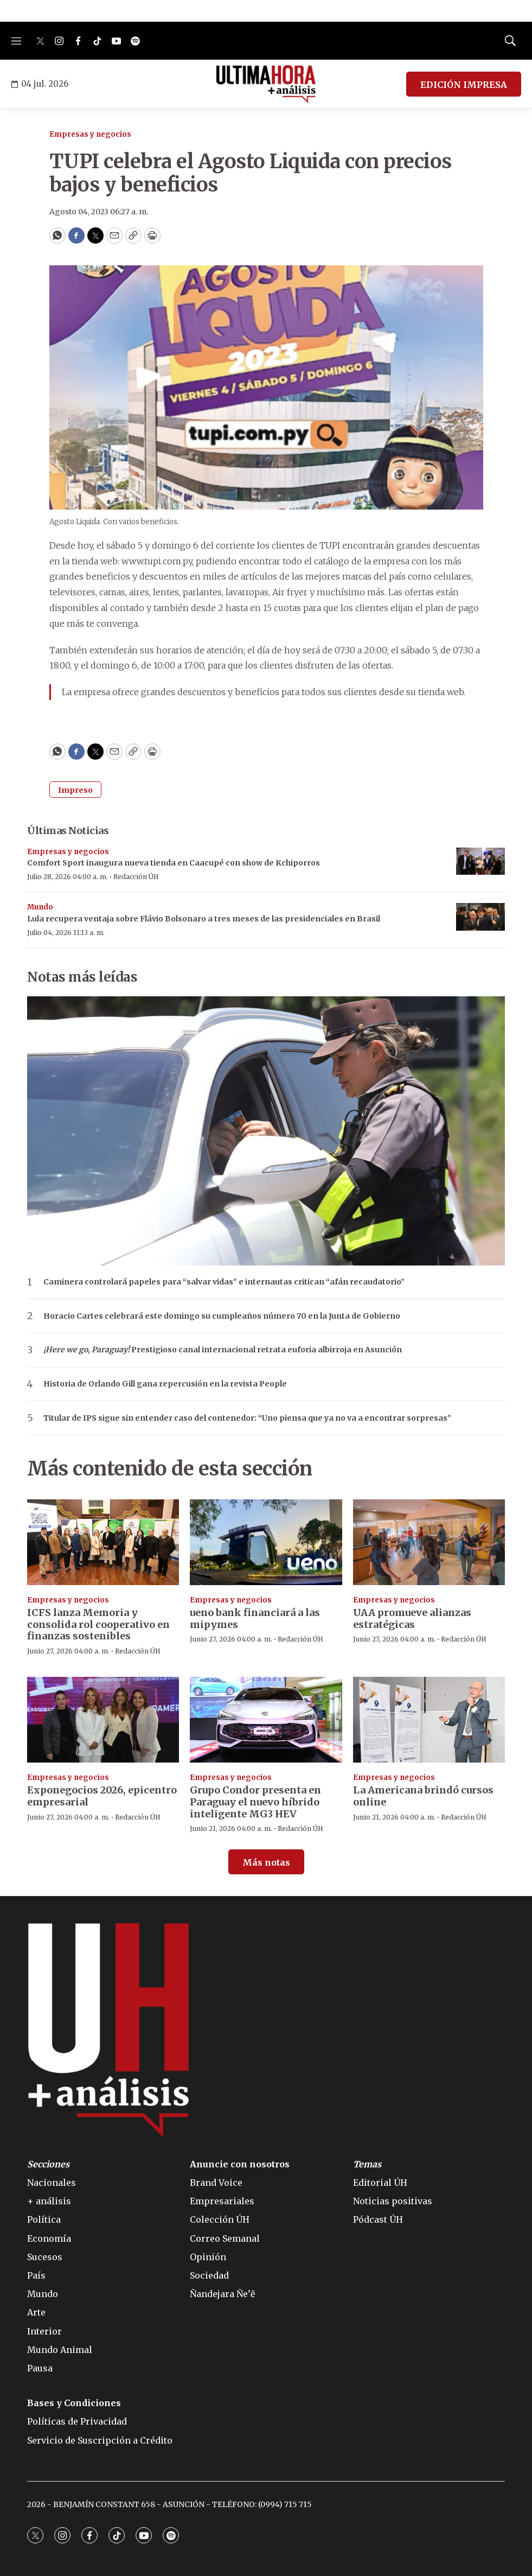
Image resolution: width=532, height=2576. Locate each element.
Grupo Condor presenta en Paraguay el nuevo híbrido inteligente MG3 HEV (255, 1802)
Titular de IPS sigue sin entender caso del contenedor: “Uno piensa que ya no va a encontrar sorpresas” (247, 1418)
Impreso (75, 790)
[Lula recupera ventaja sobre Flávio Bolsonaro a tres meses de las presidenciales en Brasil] (480, 917)
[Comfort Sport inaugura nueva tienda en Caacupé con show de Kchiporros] (480, 861)
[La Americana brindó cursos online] (429, 1720)
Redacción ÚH (136, 877)
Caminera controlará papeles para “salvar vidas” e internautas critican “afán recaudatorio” (224, 1282)
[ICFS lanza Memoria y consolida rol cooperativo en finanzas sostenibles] (103, 1542)
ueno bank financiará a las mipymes (255, 1618)
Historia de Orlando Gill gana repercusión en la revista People (165, 1384)
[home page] (266, 84)
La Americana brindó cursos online (423, 1796)
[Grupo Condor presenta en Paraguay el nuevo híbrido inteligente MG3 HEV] (266, 1720)
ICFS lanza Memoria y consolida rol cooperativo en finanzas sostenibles (98, 1624)
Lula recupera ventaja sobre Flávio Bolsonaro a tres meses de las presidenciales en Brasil (203, 919)
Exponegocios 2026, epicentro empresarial (102, 1796)
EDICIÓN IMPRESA (463, 84)
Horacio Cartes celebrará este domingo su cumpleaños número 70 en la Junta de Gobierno (221, 1316)
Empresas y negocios (90, 134)
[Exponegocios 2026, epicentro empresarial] (103, 1720)
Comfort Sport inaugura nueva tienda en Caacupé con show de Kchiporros (173, 863)
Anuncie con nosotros (240, 2164)
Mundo (40, 907)
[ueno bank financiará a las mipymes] (266, 1542)
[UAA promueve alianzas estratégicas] (429, 1542)
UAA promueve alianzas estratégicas (412, 1618)
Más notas (266, 1862)
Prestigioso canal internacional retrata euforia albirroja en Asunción (222, 1349)
